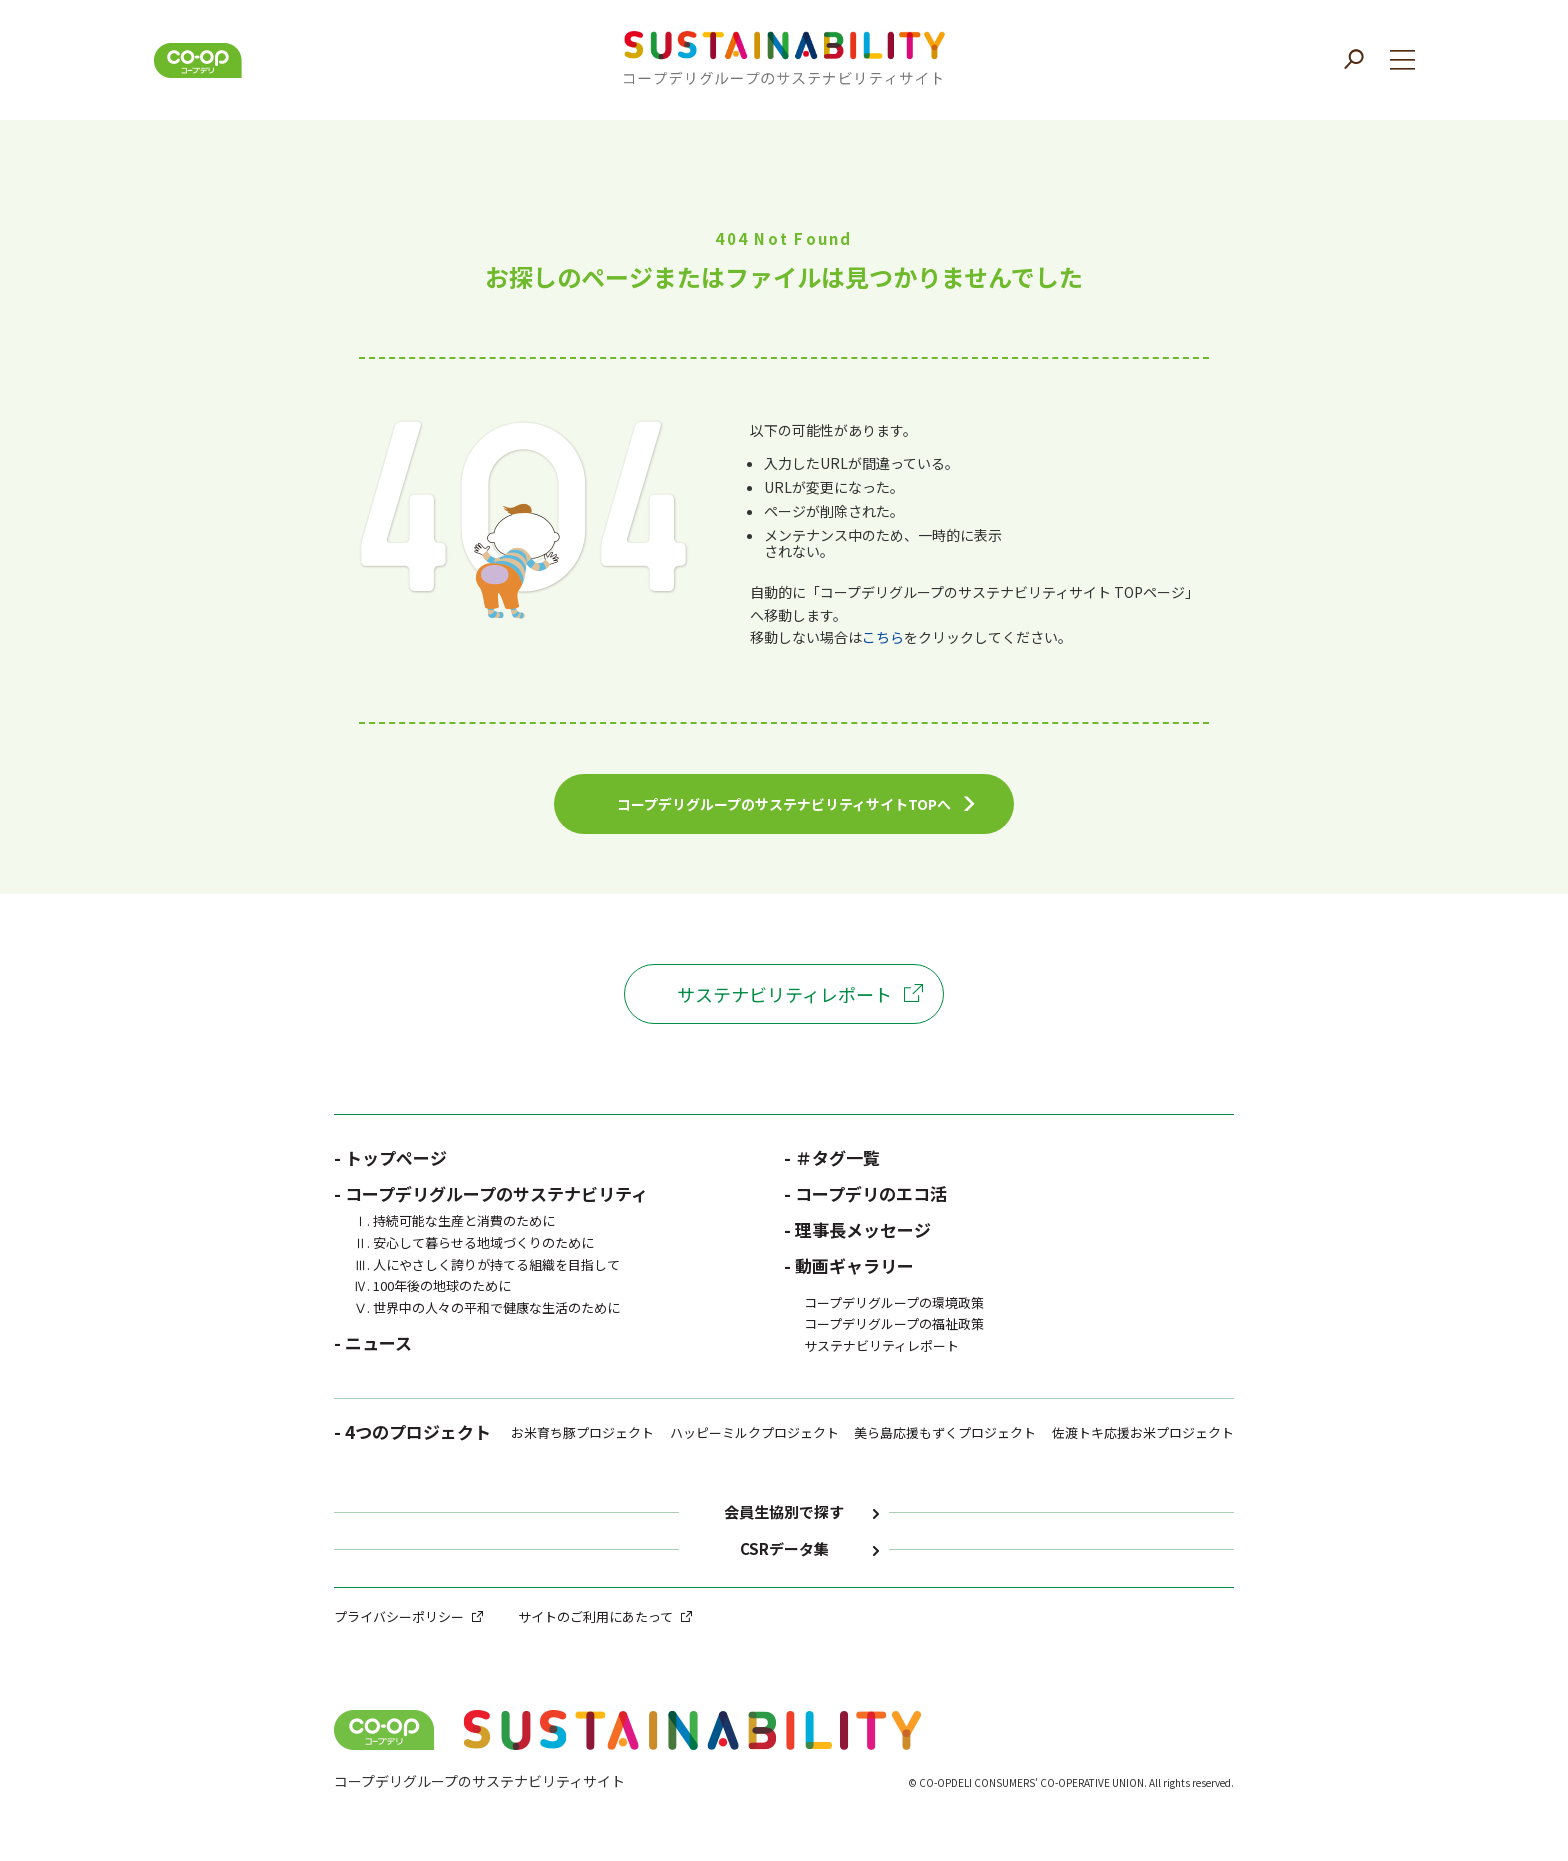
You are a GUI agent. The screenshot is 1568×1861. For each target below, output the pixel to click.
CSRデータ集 (784, 1549)
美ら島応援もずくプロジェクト (945, 1432)
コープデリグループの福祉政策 (894, 1323)
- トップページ (390, 1157)
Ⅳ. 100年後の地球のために (432, 1285)
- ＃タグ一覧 (832, 1157)
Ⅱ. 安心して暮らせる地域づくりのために (474, 1242)
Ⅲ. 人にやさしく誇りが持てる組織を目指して (487, 1264)
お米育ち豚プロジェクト (582, 1432)
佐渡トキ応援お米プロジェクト (1143, 1432)
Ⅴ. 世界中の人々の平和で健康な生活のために (487, 1307)
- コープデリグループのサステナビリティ (491, 1193)
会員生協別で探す (784, 1512)
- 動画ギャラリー (849, 1265)
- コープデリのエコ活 (865, 1193)
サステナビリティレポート (784, 994)
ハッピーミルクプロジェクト (754, 1432)
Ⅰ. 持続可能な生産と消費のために (454, 1220)
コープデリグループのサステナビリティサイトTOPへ (784, 804)
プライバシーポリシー (399, 1616)
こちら (883, 637)
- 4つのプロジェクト (412, 1434)
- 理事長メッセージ (857, 1229)
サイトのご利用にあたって (595, 1616)
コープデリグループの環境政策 (894, 1302)
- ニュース (373, 1342)
